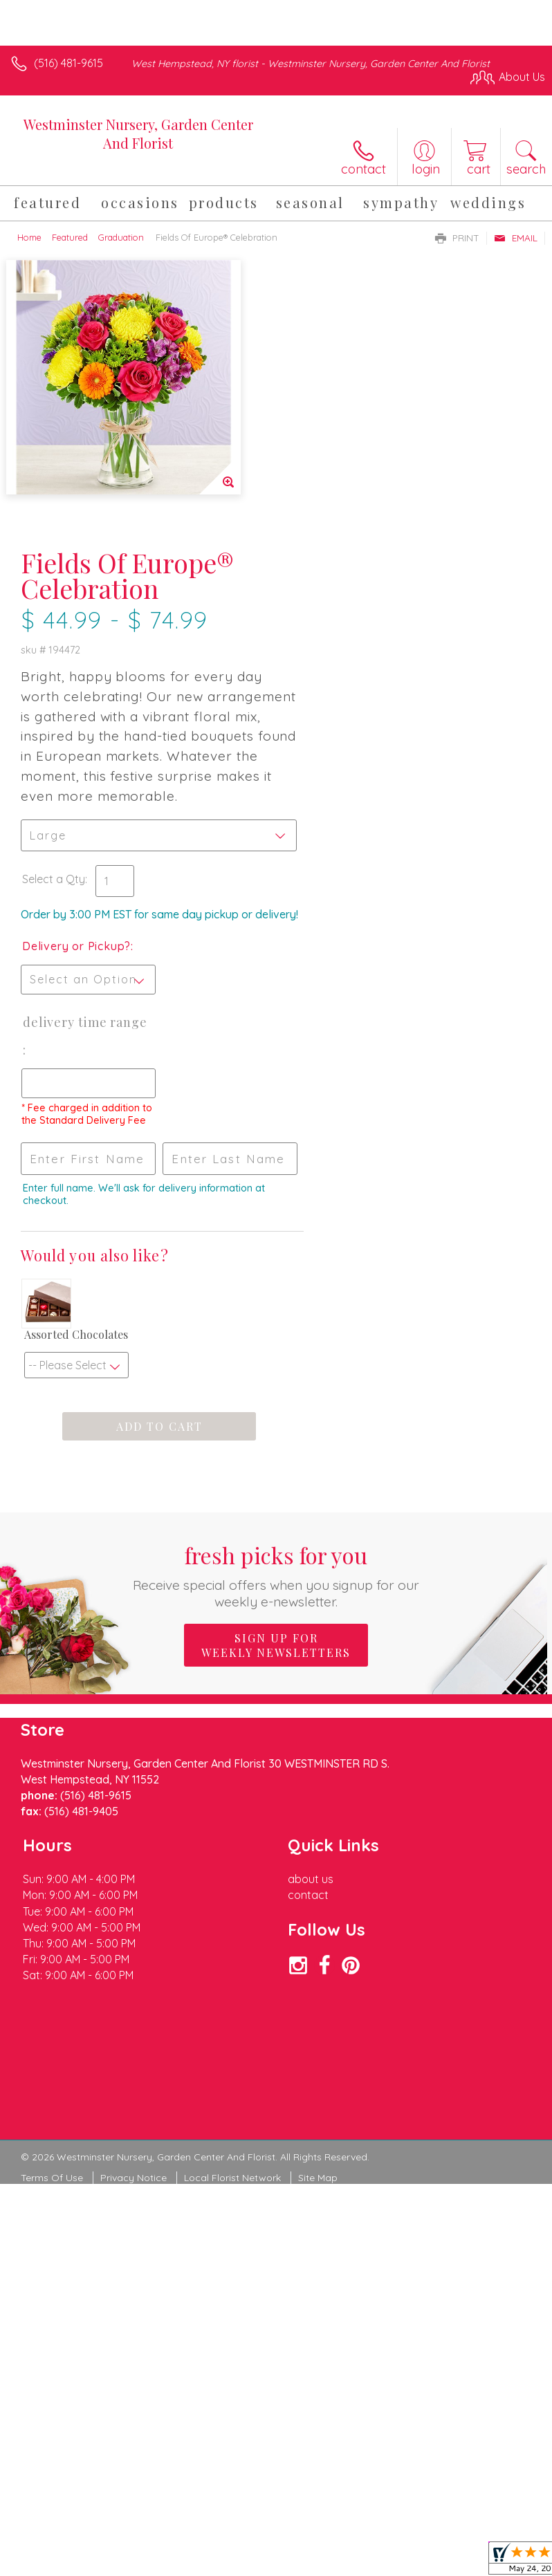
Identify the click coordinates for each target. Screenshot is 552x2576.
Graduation (121, 237)
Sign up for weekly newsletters (276, 1414)
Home (29, 237)
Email (515, 238)
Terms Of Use (52, 1946)
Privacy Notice (133, 1946)
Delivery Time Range (327, 780)
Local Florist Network (232, 1946)
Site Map (318, 1946)
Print (457, 238)
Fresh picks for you (276, 1344)
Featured (70, 237)
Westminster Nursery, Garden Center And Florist (138, 133)
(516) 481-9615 (68, 63)
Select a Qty (316, 609)
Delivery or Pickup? (339, 690)
